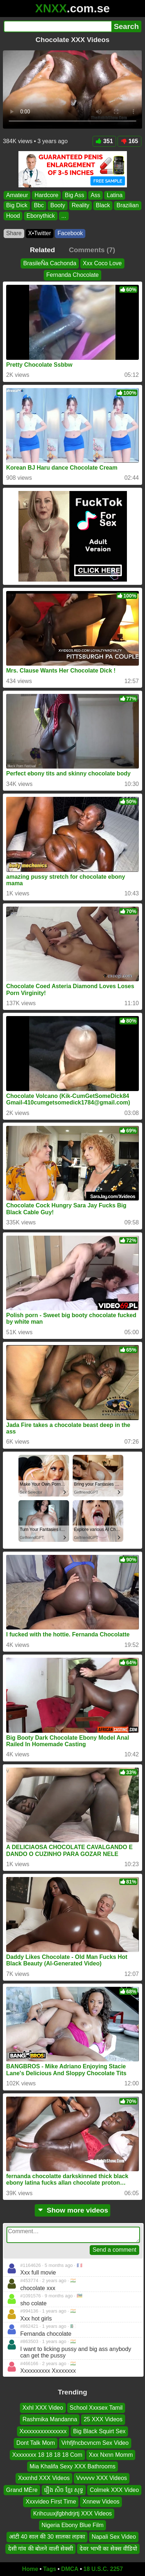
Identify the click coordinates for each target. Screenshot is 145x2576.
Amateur (17, 195)
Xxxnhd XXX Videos (44, 2478)
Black (103, 205)
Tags (49, 2569)
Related (42, 250)
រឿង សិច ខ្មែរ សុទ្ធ (63, 2490)
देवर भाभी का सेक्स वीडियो (108, 2549)
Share (14, 233)
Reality (80, 205)
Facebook (70, 233)
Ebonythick (40, 216)
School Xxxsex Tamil (96, 2408)
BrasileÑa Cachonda (49, 263)
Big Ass (74, 195)
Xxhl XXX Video (42, 2408)
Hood (13, 216)
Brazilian (127, 205)
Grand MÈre (22, 2490)
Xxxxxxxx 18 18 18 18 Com (47, 2455)
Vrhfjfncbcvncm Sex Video (95, 2443)
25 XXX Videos (103, 2420)
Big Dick (16, 205)
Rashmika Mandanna (49, 2420)
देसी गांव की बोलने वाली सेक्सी (40, 2549)
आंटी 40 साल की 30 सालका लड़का (47, 2537)
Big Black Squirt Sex (99, 2431)
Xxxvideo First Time (51, 2501)
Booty (57, 205)
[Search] (57, 26)
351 (104, 141)
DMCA (69, 2569)
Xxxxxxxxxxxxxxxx (43, 2431)
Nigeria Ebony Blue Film (73, 2525)
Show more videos (72, 2210)
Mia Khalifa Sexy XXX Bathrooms (72, 2466)
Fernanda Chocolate (72, 275)
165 (129, 141)
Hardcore (46, 195)
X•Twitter (39, 233)
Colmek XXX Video (114, 2490)
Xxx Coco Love (102, 263)
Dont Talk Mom (35, 2443)
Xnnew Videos (100, 2501)
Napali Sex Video (113, 2537)
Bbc (39, 205)
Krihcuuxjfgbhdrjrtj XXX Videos (72, 2513)
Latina (115, 195)
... (63, 216)
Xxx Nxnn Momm (111, 2455)
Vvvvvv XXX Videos (101, 2478)
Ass (96, 195)
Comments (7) (92, 250)
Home (30, 2569)
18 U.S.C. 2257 (103, 2569)
